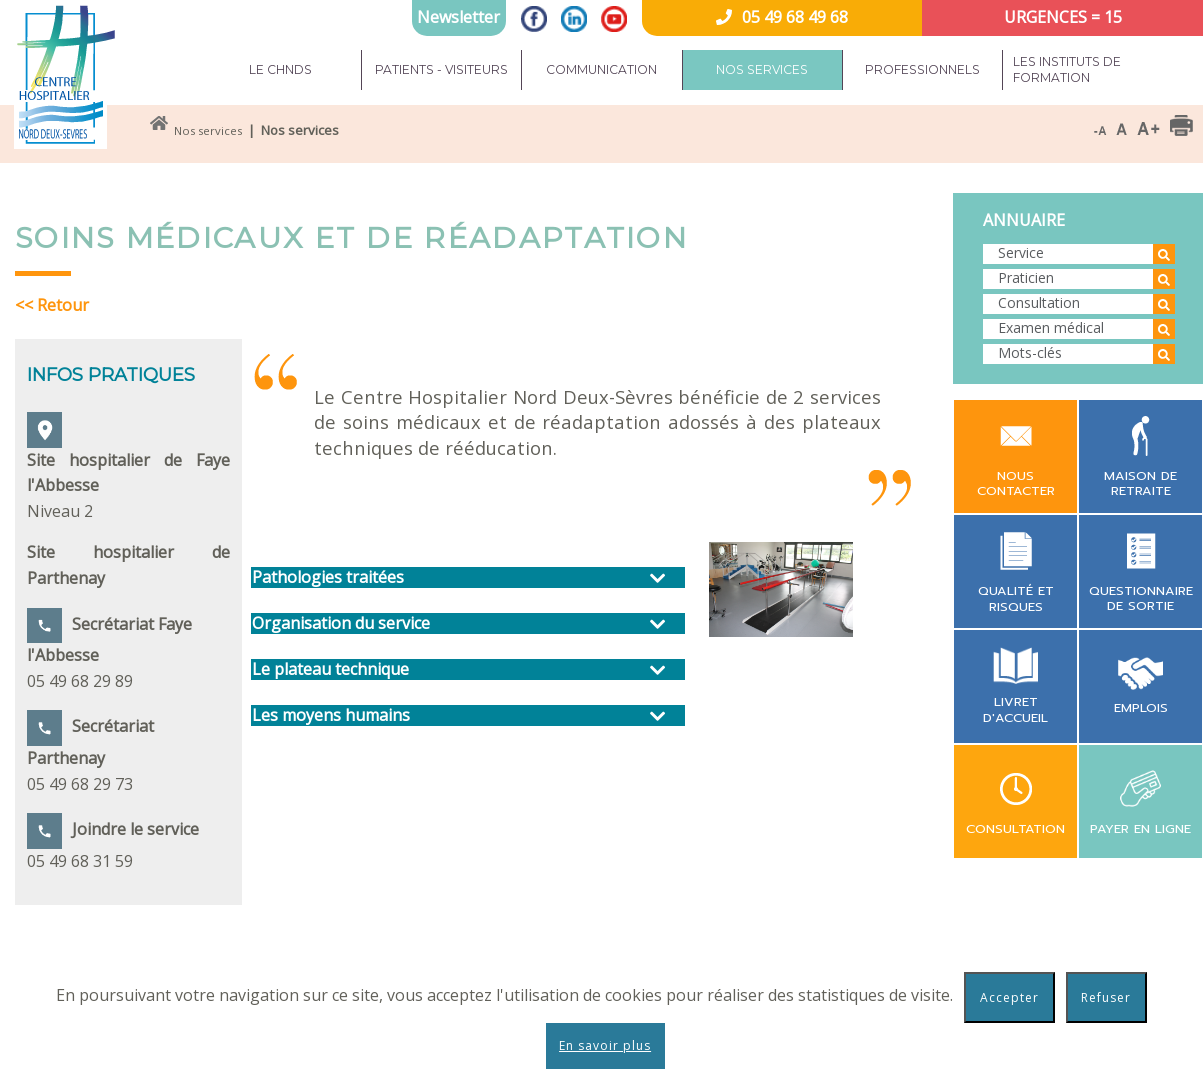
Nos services (762, 69)
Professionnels (922, 69)
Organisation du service (341, 623)
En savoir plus (605, 1045)
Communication (601, 69)
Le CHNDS (280, 69)
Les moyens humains (331, 715)
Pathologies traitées (328, 577)
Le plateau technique (330, 669)
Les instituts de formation (1067, 69)
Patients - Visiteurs (441, 69)
